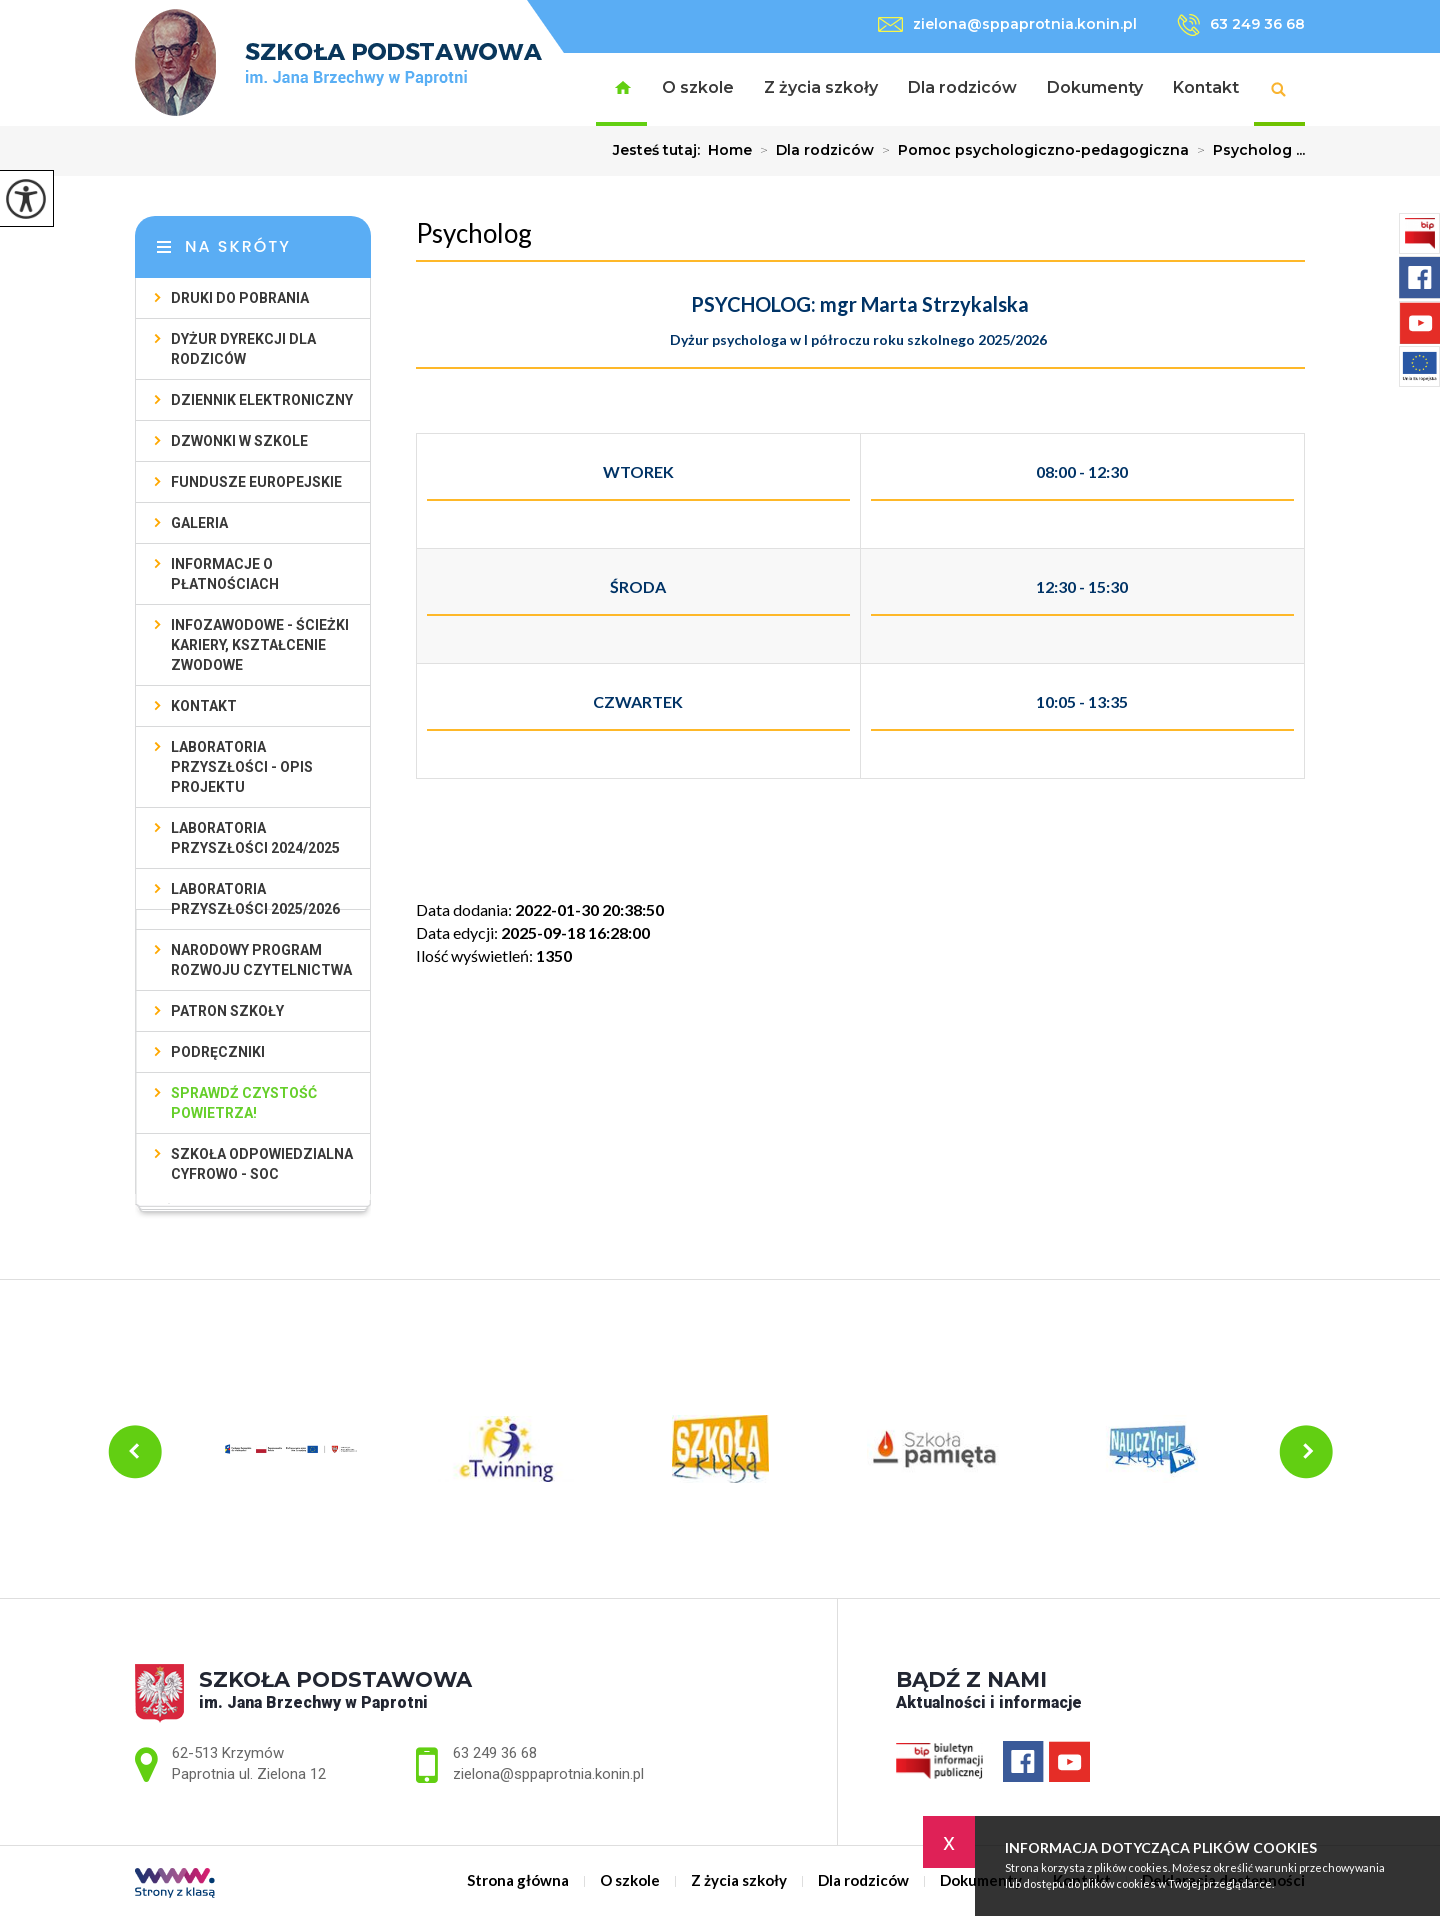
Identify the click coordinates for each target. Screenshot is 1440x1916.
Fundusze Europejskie (256, 482)
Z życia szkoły (821, 87)
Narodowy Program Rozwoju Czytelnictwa (261, 960)
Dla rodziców (962, 87)
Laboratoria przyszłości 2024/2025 (255, 838)
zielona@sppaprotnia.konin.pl (1007, 24)
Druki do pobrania (240, 298)
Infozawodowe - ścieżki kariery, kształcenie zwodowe (260, 645)
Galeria (199, 523)
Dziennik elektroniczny (262, 400)
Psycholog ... (1247, 150)
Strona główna (621, 89)
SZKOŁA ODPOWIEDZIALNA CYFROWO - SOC (262, 1164)
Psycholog (474, 233)
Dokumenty (1095, 87)
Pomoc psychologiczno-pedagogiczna (1031, 150)
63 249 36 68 (1241, 25)
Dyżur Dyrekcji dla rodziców (243, 349)
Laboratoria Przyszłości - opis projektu (242, 767)
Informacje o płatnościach (225, 574)
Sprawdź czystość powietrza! (244, 1103)
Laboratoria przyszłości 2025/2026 (255, 899)
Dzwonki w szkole (239, 441)
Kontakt (1206, 87)
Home (730, 150)
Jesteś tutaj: (660, 150)
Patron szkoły (227, 1011)
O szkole (698, 87)
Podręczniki (218, 1052)
